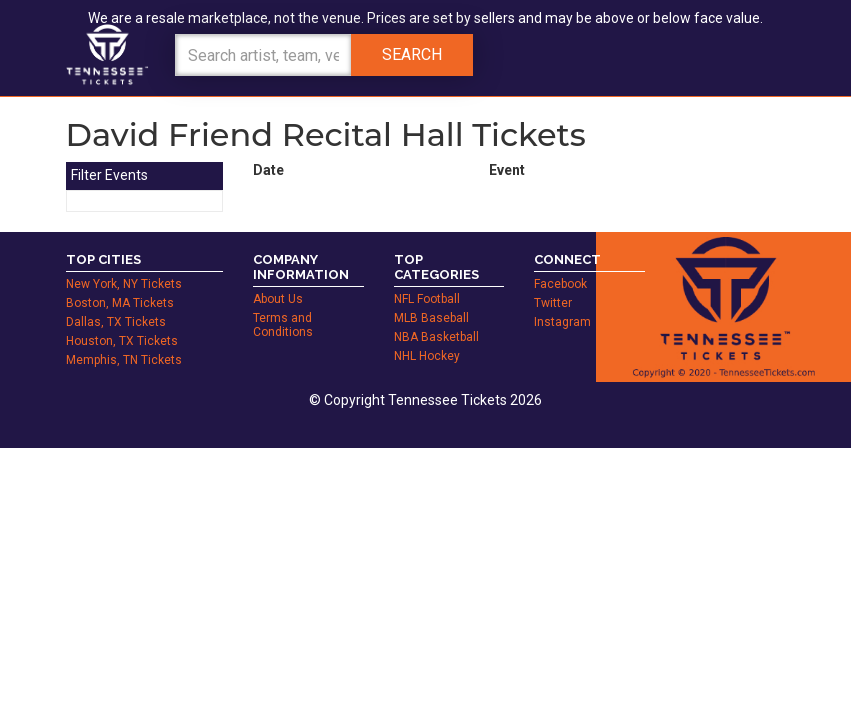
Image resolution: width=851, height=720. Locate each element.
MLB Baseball (431, 318)
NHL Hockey (427, 356)
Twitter (553, 303)
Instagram (562, 322)
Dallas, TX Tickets (116, 322)
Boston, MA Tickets (120, 303)
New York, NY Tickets (124, 284)
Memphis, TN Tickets (124, 360)
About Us (278, 299)
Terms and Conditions (283, 325)
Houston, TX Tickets (122, 341)
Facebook (560, 284)
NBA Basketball (436, 337)
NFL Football (427, 299)
